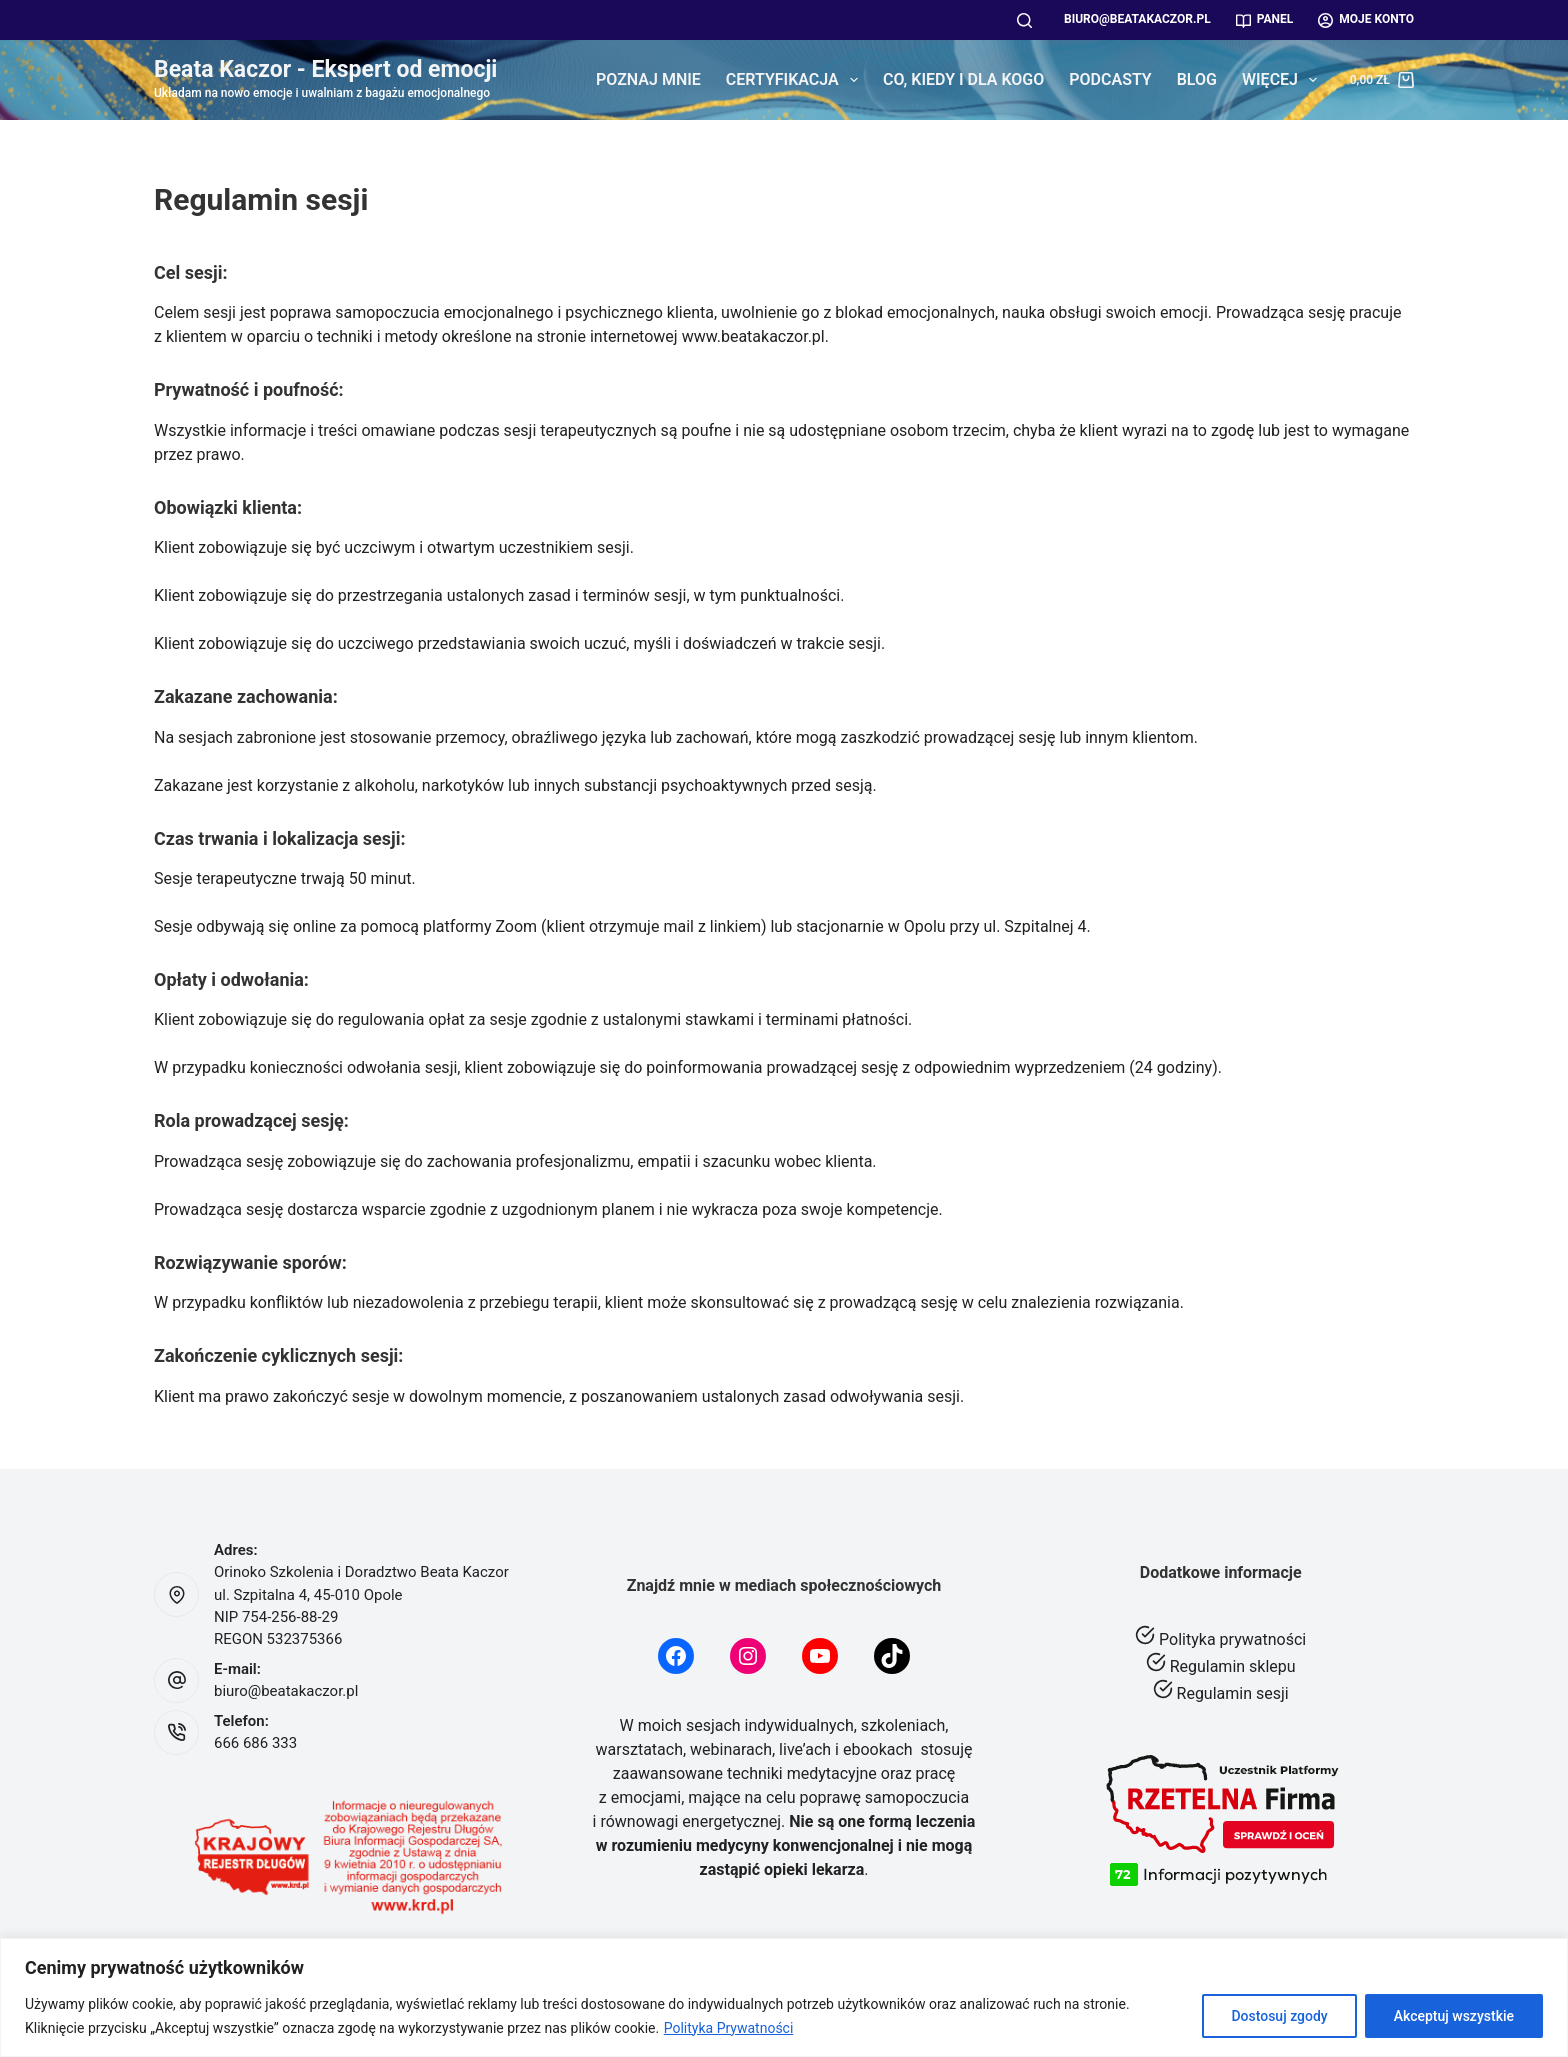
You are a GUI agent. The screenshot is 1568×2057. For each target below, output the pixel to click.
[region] (784, 1997)
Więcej (1283, 80)
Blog (1197, 79)
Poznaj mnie (648, 79)
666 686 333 (255, 1743)
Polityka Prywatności (729, 2028)
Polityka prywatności (1232, 1639)
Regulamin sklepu (1233, 1666)
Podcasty (1110, 79)
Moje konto (1366, 19)
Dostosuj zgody (1279, 2016)
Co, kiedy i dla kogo (963, 79)
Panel (1265, 19)
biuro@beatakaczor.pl (1137, 19)
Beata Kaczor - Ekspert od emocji (325, 69)
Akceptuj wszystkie (1454, 2016)
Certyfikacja (796, 80)
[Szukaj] (1024, 20)
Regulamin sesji (1233, 1693)
